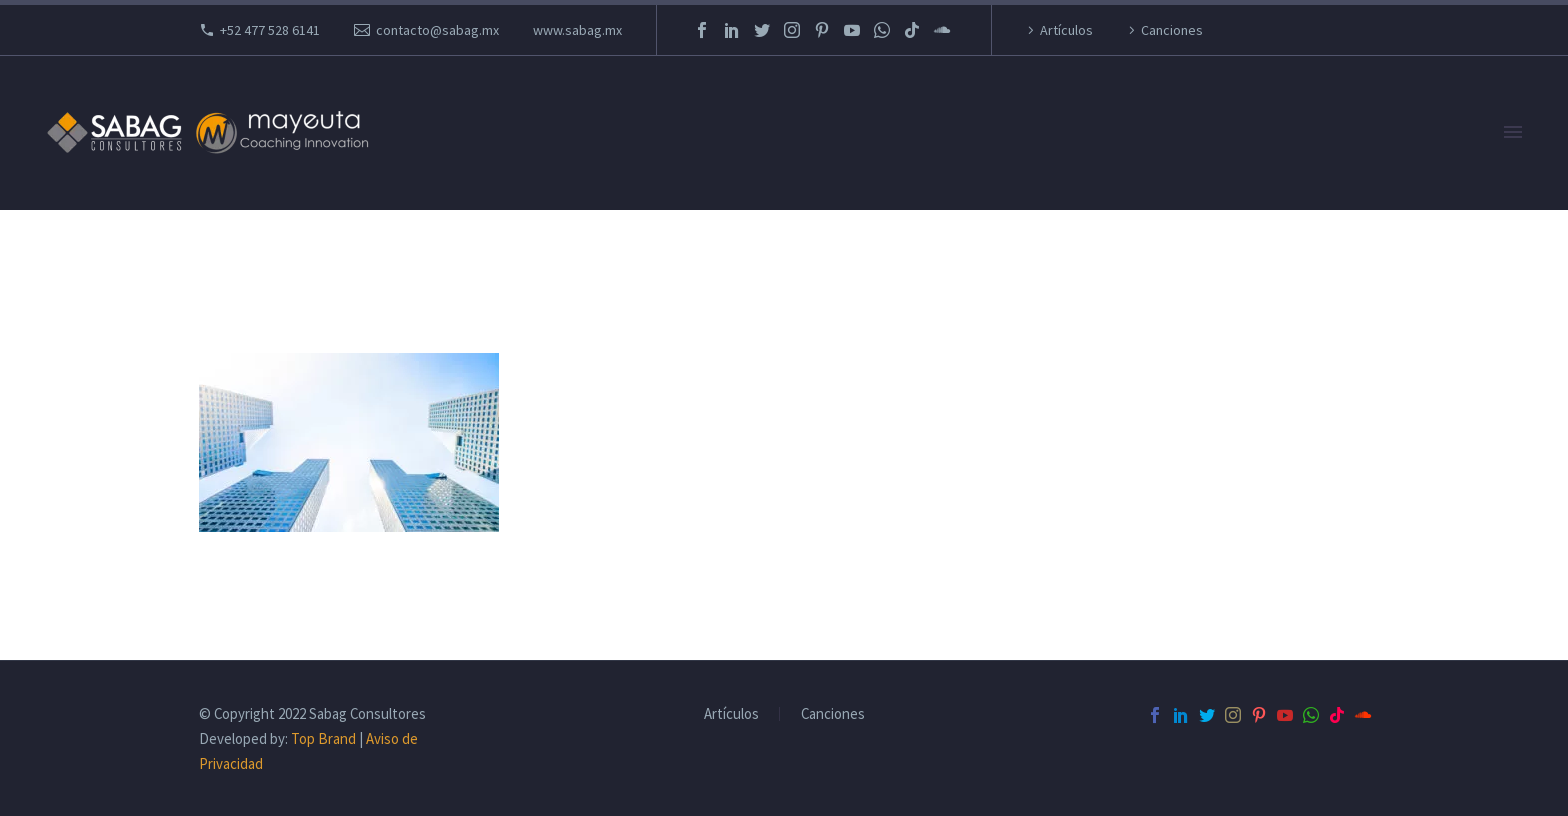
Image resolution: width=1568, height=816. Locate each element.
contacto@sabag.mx (437, 30)
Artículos (1066, 30)
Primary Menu (1513, 132)
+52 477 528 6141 (270, 30)
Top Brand (323, 738)
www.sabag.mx (577, 30)
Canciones (1172, 30)
